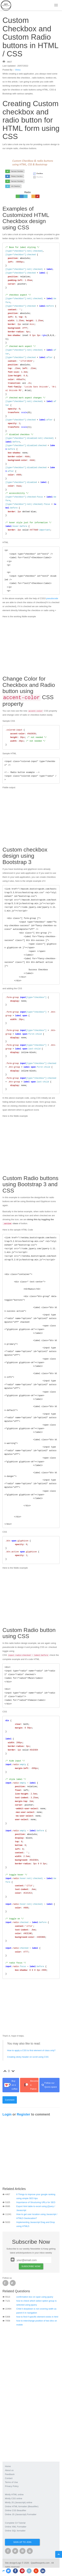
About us (9, 2470)
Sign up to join (22, 2542)
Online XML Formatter (15, 2526)
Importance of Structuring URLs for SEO (35, 2202)
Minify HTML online (14, 2494)
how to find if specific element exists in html (37, 2316)
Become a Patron (30, 2085)
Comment (9, 2100)
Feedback (10, 2474)
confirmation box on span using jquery (34, 2297)
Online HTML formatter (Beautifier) (21, 2506)
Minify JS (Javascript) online (18, 2502)
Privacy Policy (12, 2486)
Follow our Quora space (49, 2085)
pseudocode (52, 598)
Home (8, 2466)
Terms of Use (11, 2482)
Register (23, 2114)
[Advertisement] (31, 2152)
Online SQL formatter (15, 2530)
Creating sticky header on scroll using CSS (28, 2057)
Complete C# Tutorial (15, 2523)
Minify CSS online (13, 2498)
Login (7, 2114)
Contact (9, 2478)
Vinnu (18, 69)
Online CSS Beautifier (15, 2510)
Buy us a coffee (11, 2085)
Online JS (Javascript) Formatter (20, 2514)
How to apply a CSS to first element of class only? (31, 2050)
